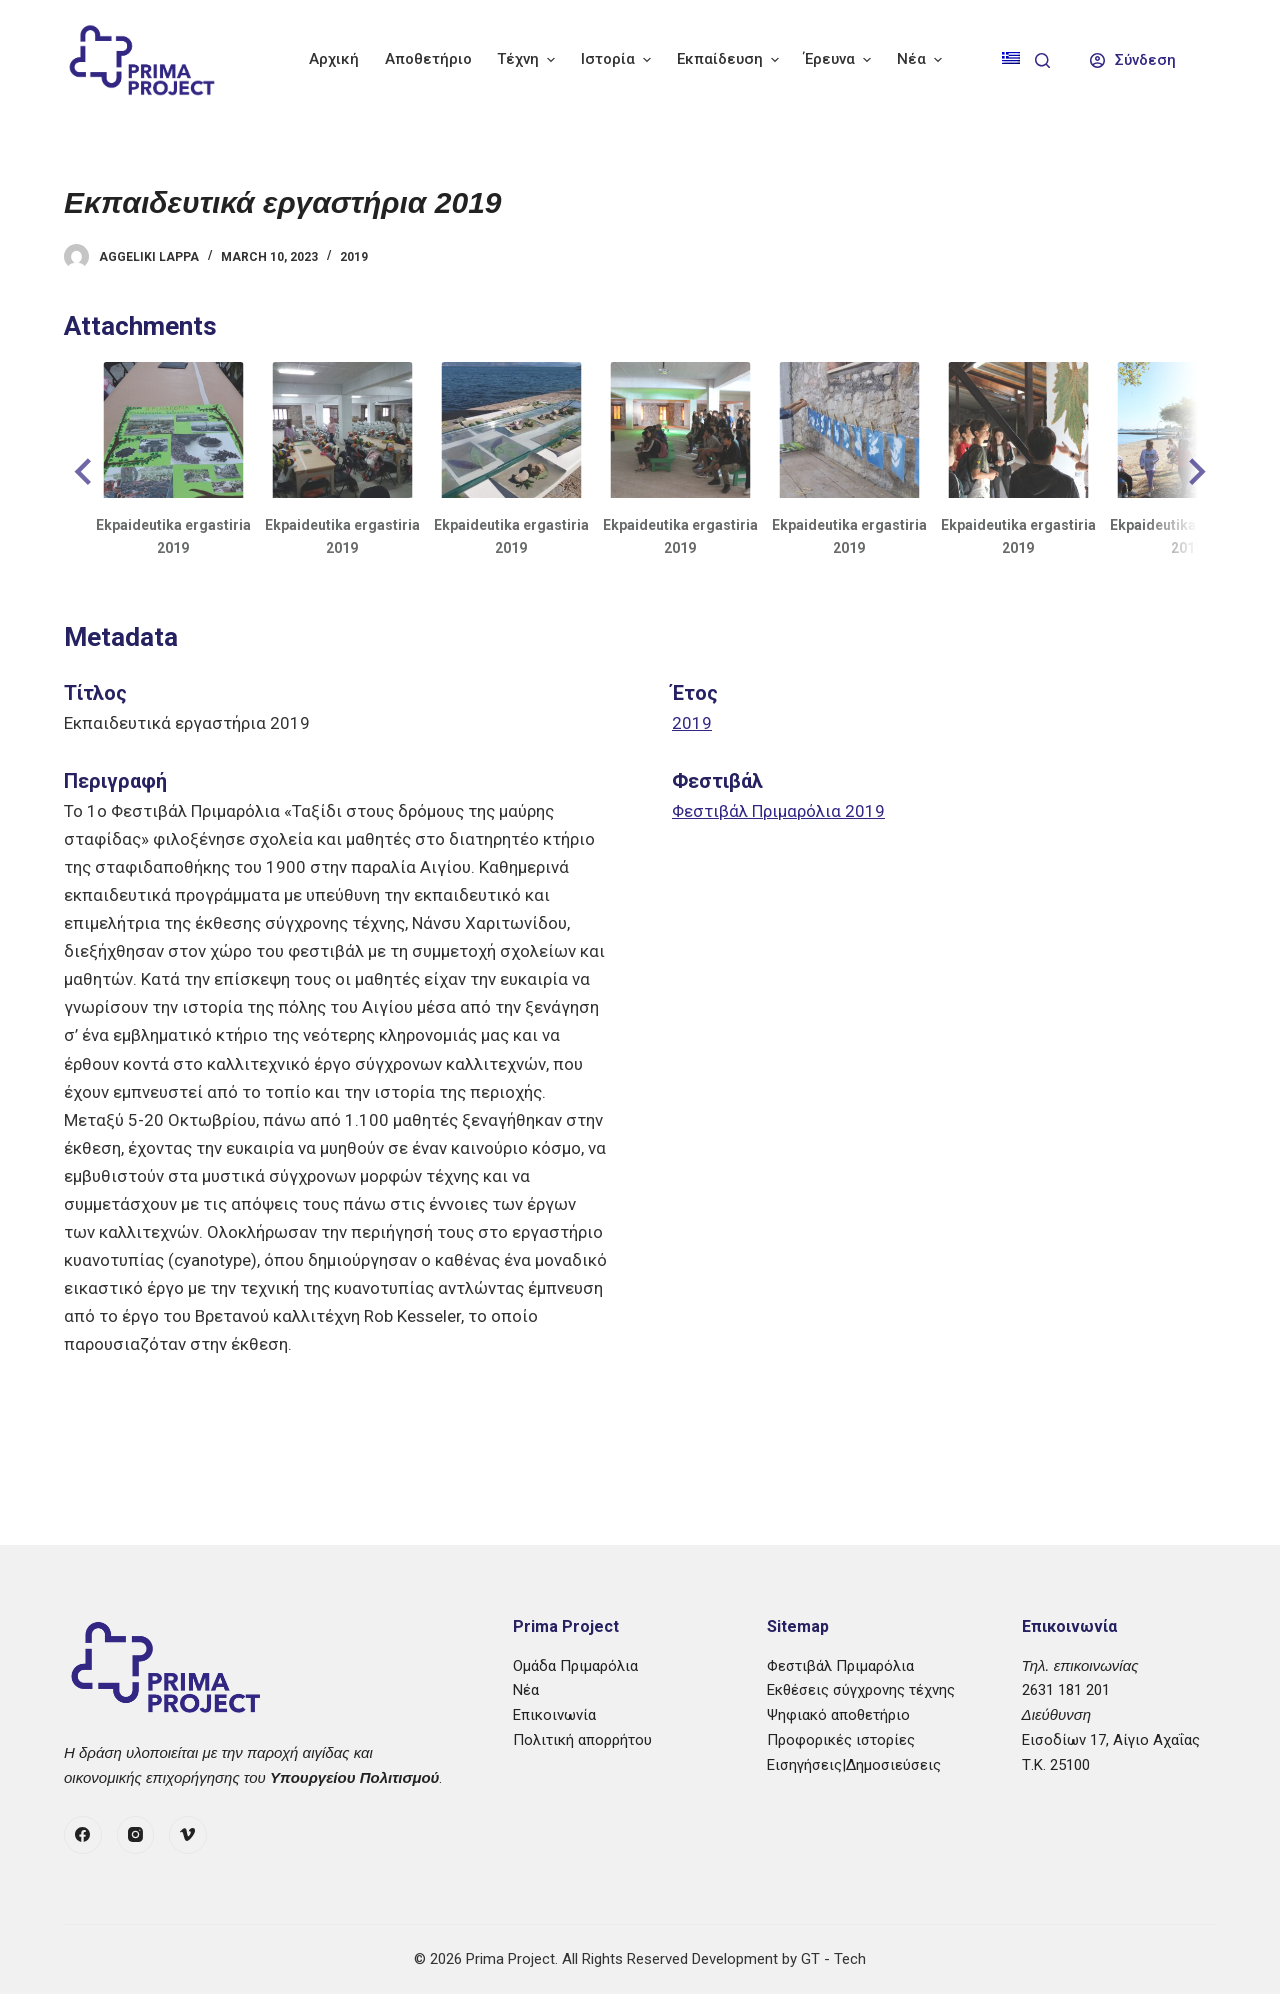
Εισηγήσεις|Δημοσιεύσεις (854, 1765)
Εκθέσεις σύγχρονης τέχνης (861, 1690)
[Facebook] (83, 1835)
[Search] (1042, 60)
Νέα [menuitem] (922, 59)
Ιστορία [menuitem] (618, 59)
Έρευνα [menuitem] (840, 59)
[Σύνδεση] (1133, 60)
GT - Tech (833, 1959)
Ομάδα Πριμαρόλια (575, 1666)
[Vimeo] (188, 1835)
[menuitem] (1011, 60)
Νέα (526, 1690)
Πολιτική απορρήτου (582, 1740)
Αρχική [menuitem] (334, 59)
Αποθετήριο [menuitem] (428, 59)
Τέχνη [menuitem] (528, 59)
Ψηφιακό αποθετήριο (838, 1715)
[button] (86, 472)
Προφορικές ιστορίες (841, 1740)
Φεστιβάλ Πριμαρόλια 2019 (778, 811)
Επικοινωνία (554, 1715)
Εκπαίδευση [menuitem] (730, 59)
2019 (354, 257)
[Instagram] (136, 1835)
